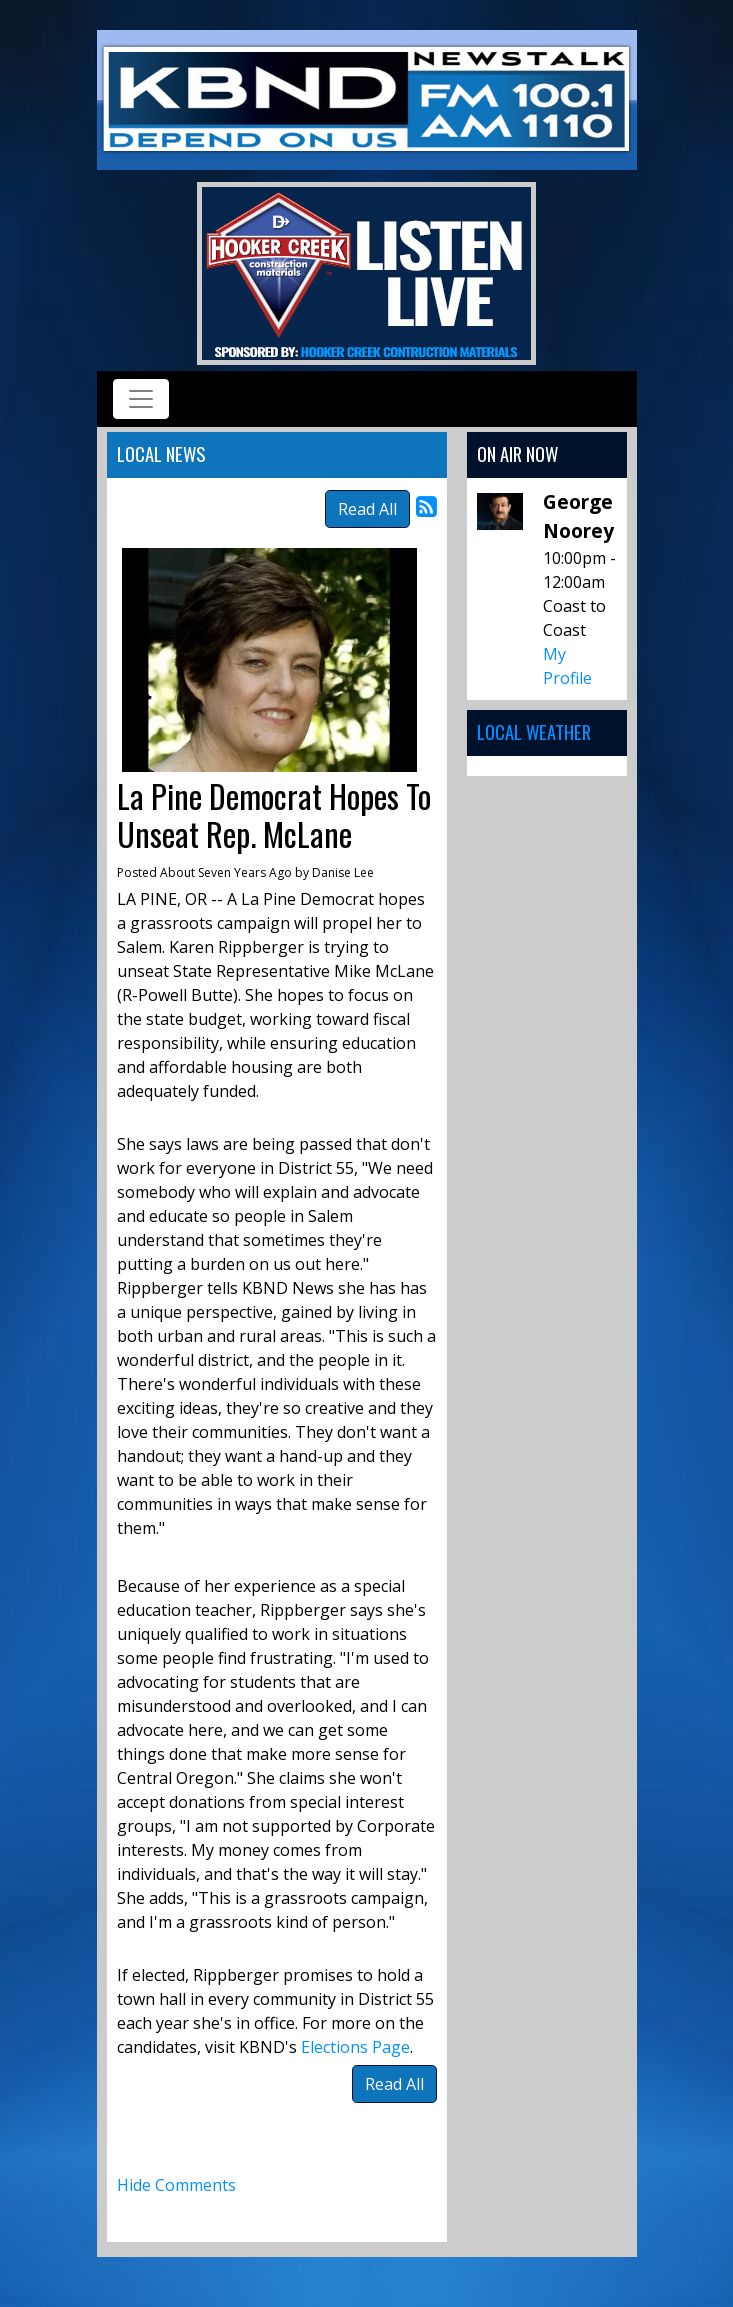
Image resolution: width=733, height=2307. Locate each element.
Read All (367, 509)
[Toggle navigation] (141, 399)
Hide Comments (176, 2185)
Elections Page (355, 2047)
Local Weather (534, 731)
